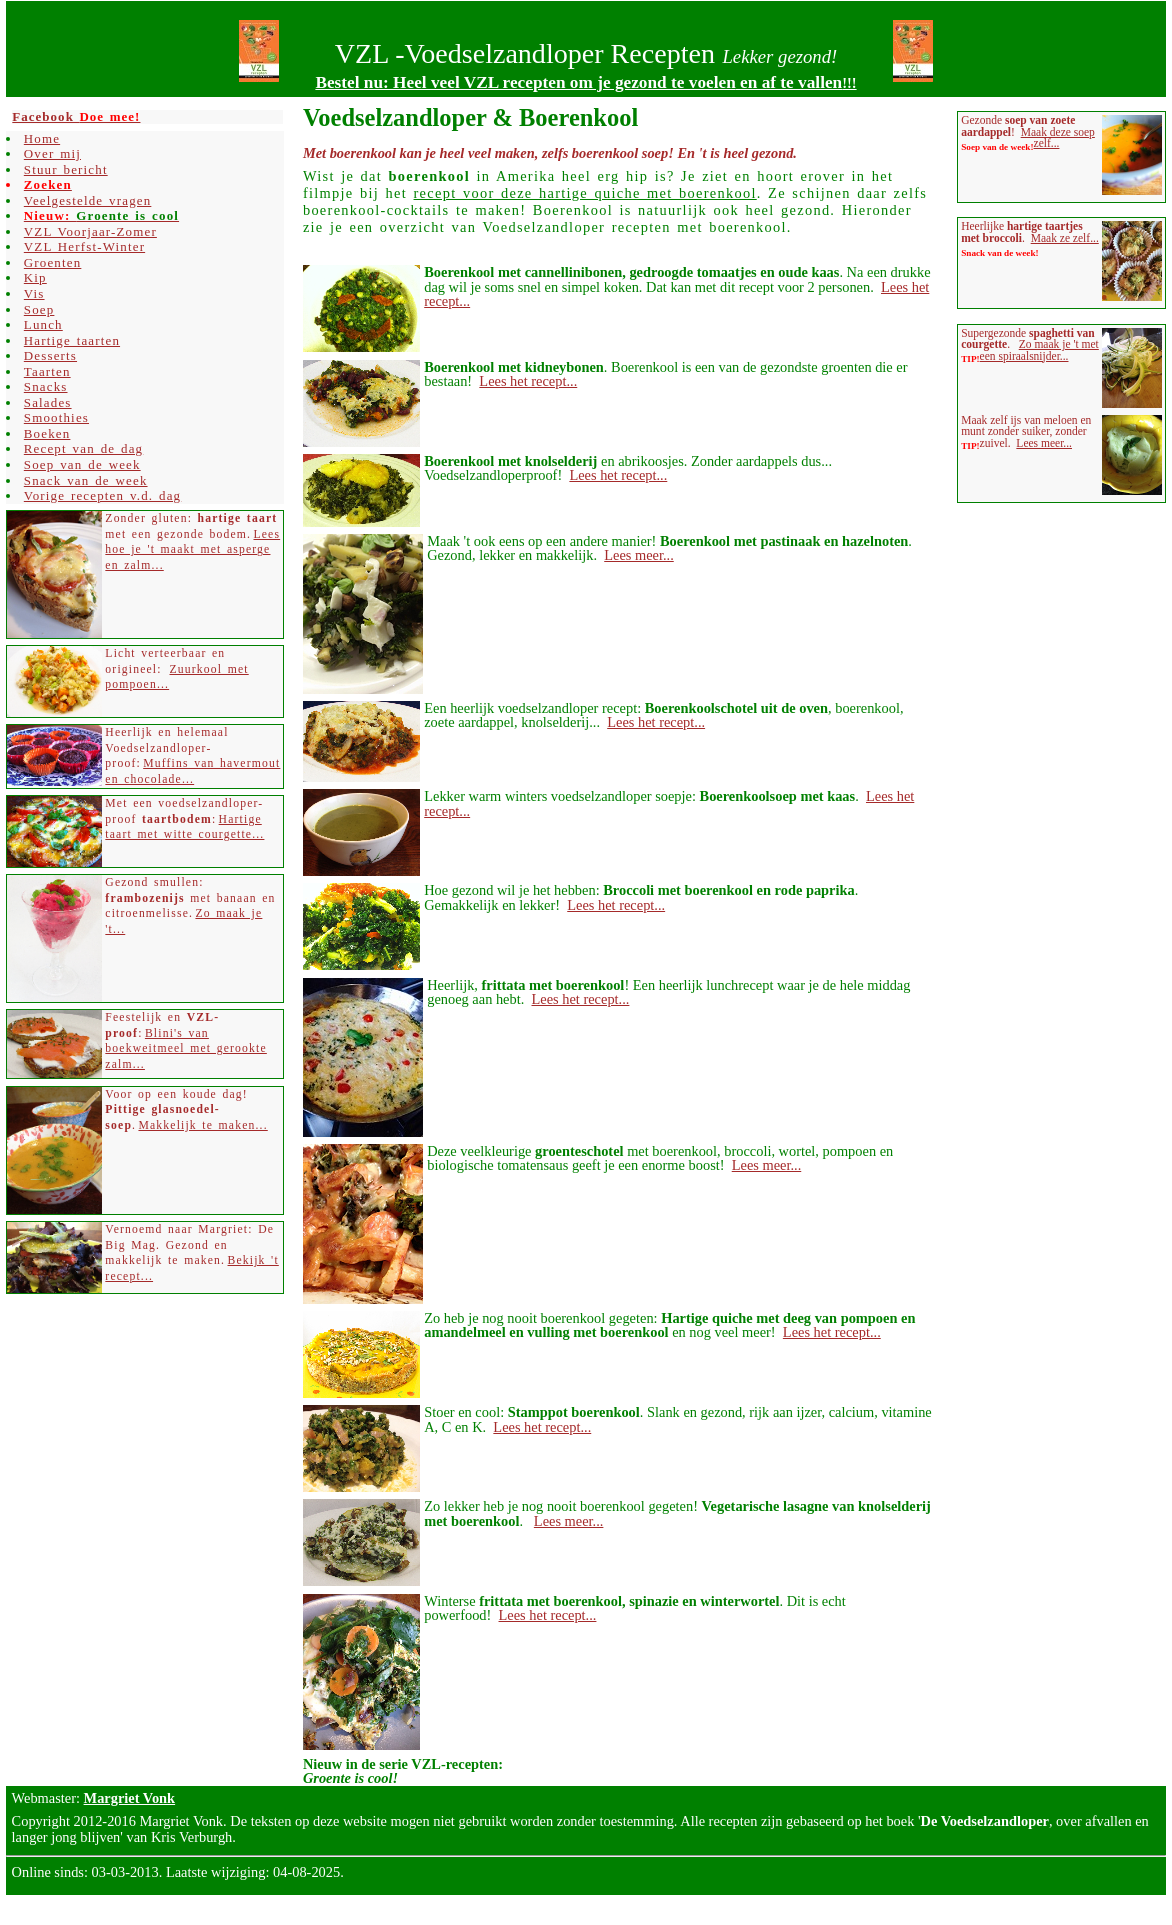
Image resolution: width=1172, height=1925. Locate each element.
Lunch (43, 324)
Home (42, 138)
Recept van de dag (83, 448)
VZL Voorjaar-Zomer (90, 231)
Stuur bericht (66, 169)
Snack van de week (86, 480)
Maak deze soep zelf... (1058, 138)
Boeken (47, 433)
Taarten (47, 371)
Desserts (50, 355)
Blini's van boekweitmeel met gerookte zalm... (185, 1049)
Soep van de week (82, 464)
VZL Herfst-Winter (84, 246)
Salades (48, 402)
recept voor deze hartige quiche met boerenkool (585, 193)
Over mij (52, 153)
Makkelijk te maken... (202, 1125)
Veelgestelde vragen (88, 200)
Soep (39, 309)
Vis (34, 293)
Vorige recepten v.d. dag (102, 495)
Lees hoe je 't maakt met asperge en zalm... (192, 550)
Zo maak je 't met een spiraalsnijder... (1039, 350)
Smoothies (56, 417)
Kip (35, 277)
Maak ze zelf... (1065, 238)
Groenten (53, 262)
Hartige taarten (72, 340)
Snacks (46, 386)
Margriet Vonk (130, 1798)
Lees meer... (639, 555)
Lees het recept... (528, 381)
